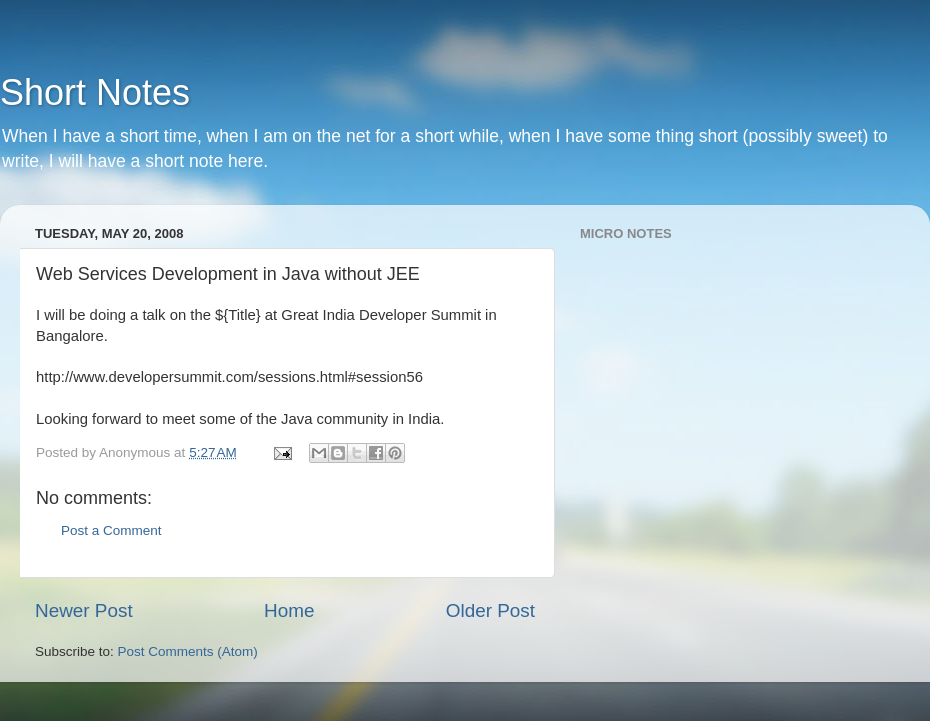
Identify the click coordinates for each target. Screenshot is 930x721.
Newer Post (84, 610)
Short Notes (95, 92)
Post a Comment (111, 530)
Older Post (490, 610)
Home (289, 610)
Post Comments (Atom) (188, 651)
